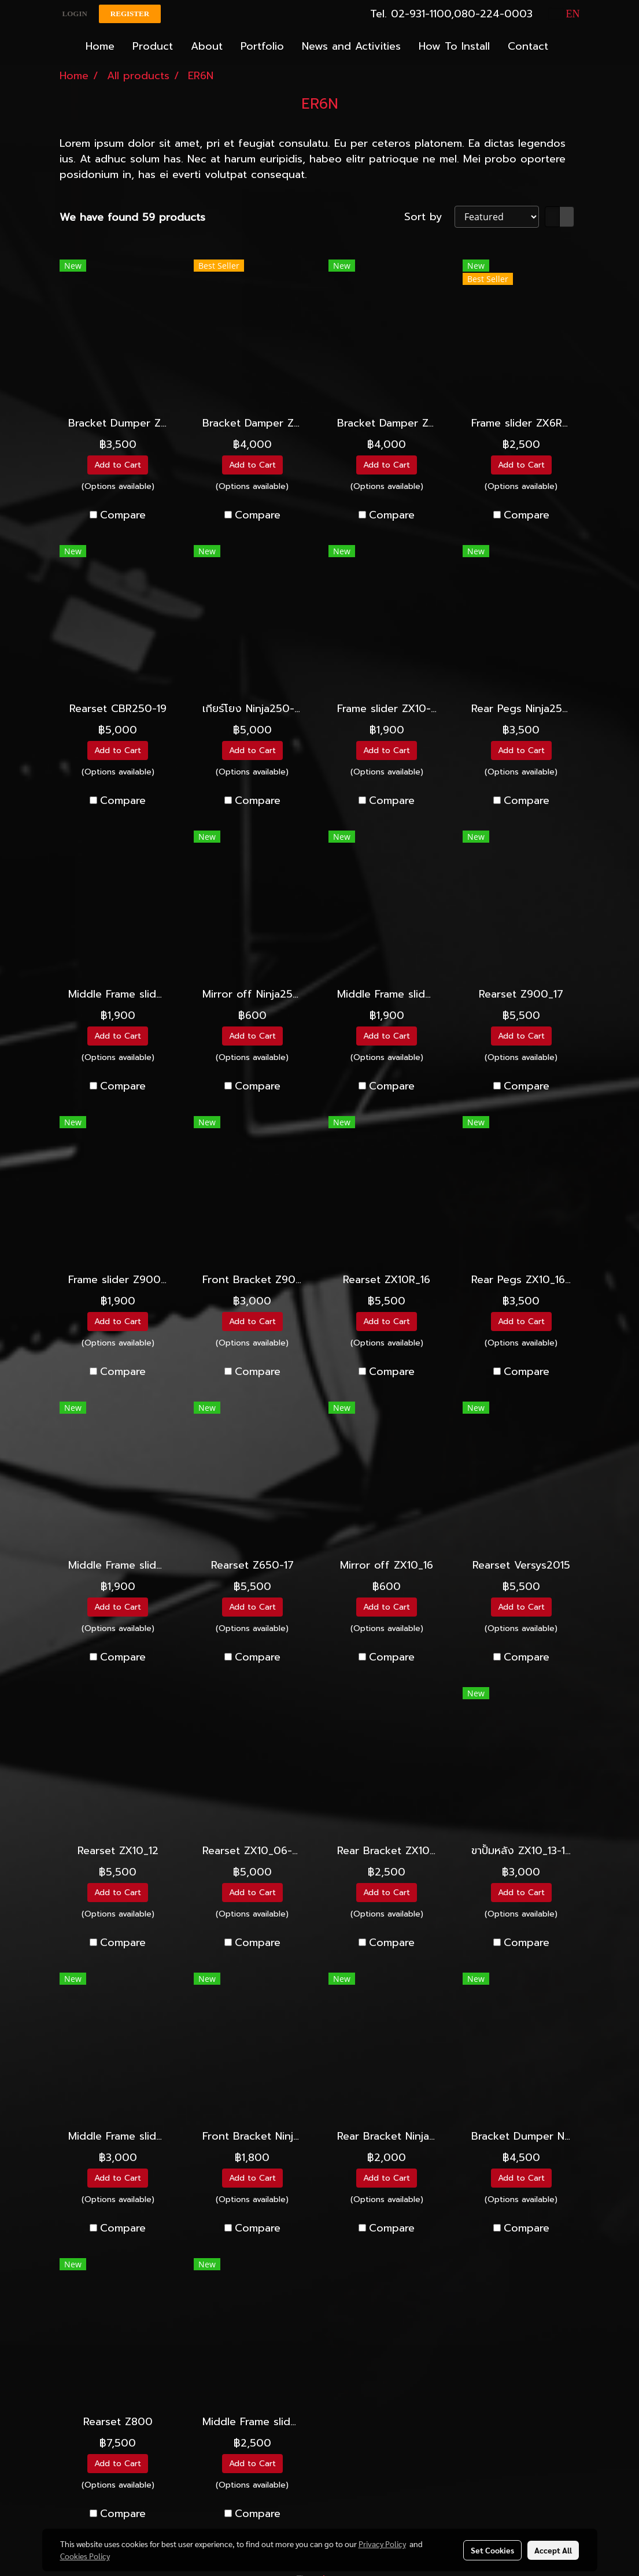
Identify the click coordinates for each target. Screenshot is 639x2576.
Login (74, 13)
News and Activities (351, 46)
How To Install (454, 46)
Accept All (553, 2550)
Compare (123, 515)
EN (564, 14)
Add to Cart (117, 465)
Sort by (429, 217)
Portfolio (262, 46)
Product (152, 46)
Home (100, 46)
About (207, 46)
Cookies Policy (85, 2556)
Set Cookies (492, 2550)
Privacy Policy (382, 2543)
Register (129, 13)
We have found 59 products (132, 217)
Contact (528, 46)
